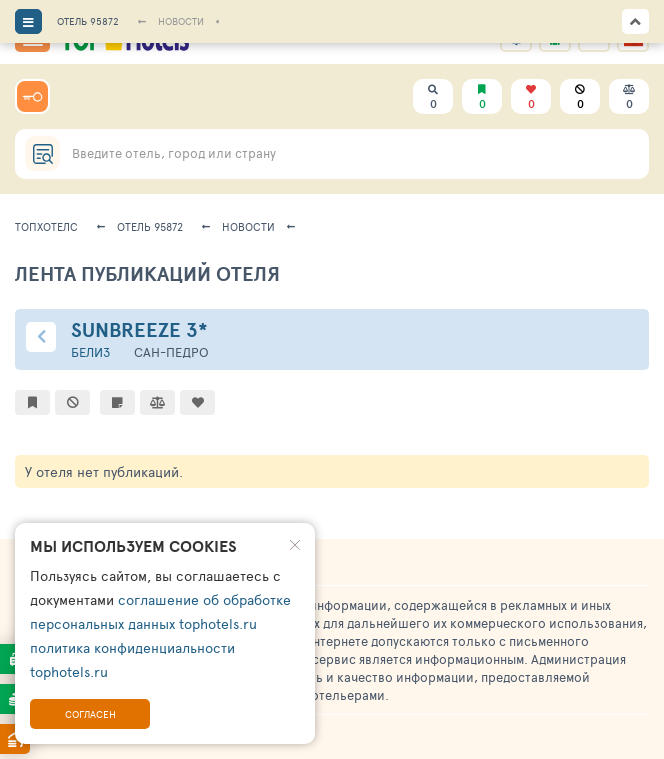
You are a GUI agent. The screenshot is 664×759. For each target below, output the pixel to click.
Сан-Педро (171, 352)
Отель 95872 (150, 226)
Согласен (90, 714)
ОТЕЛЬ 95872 (88, 21)
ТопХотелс (46, 226)
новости (248, 226)
